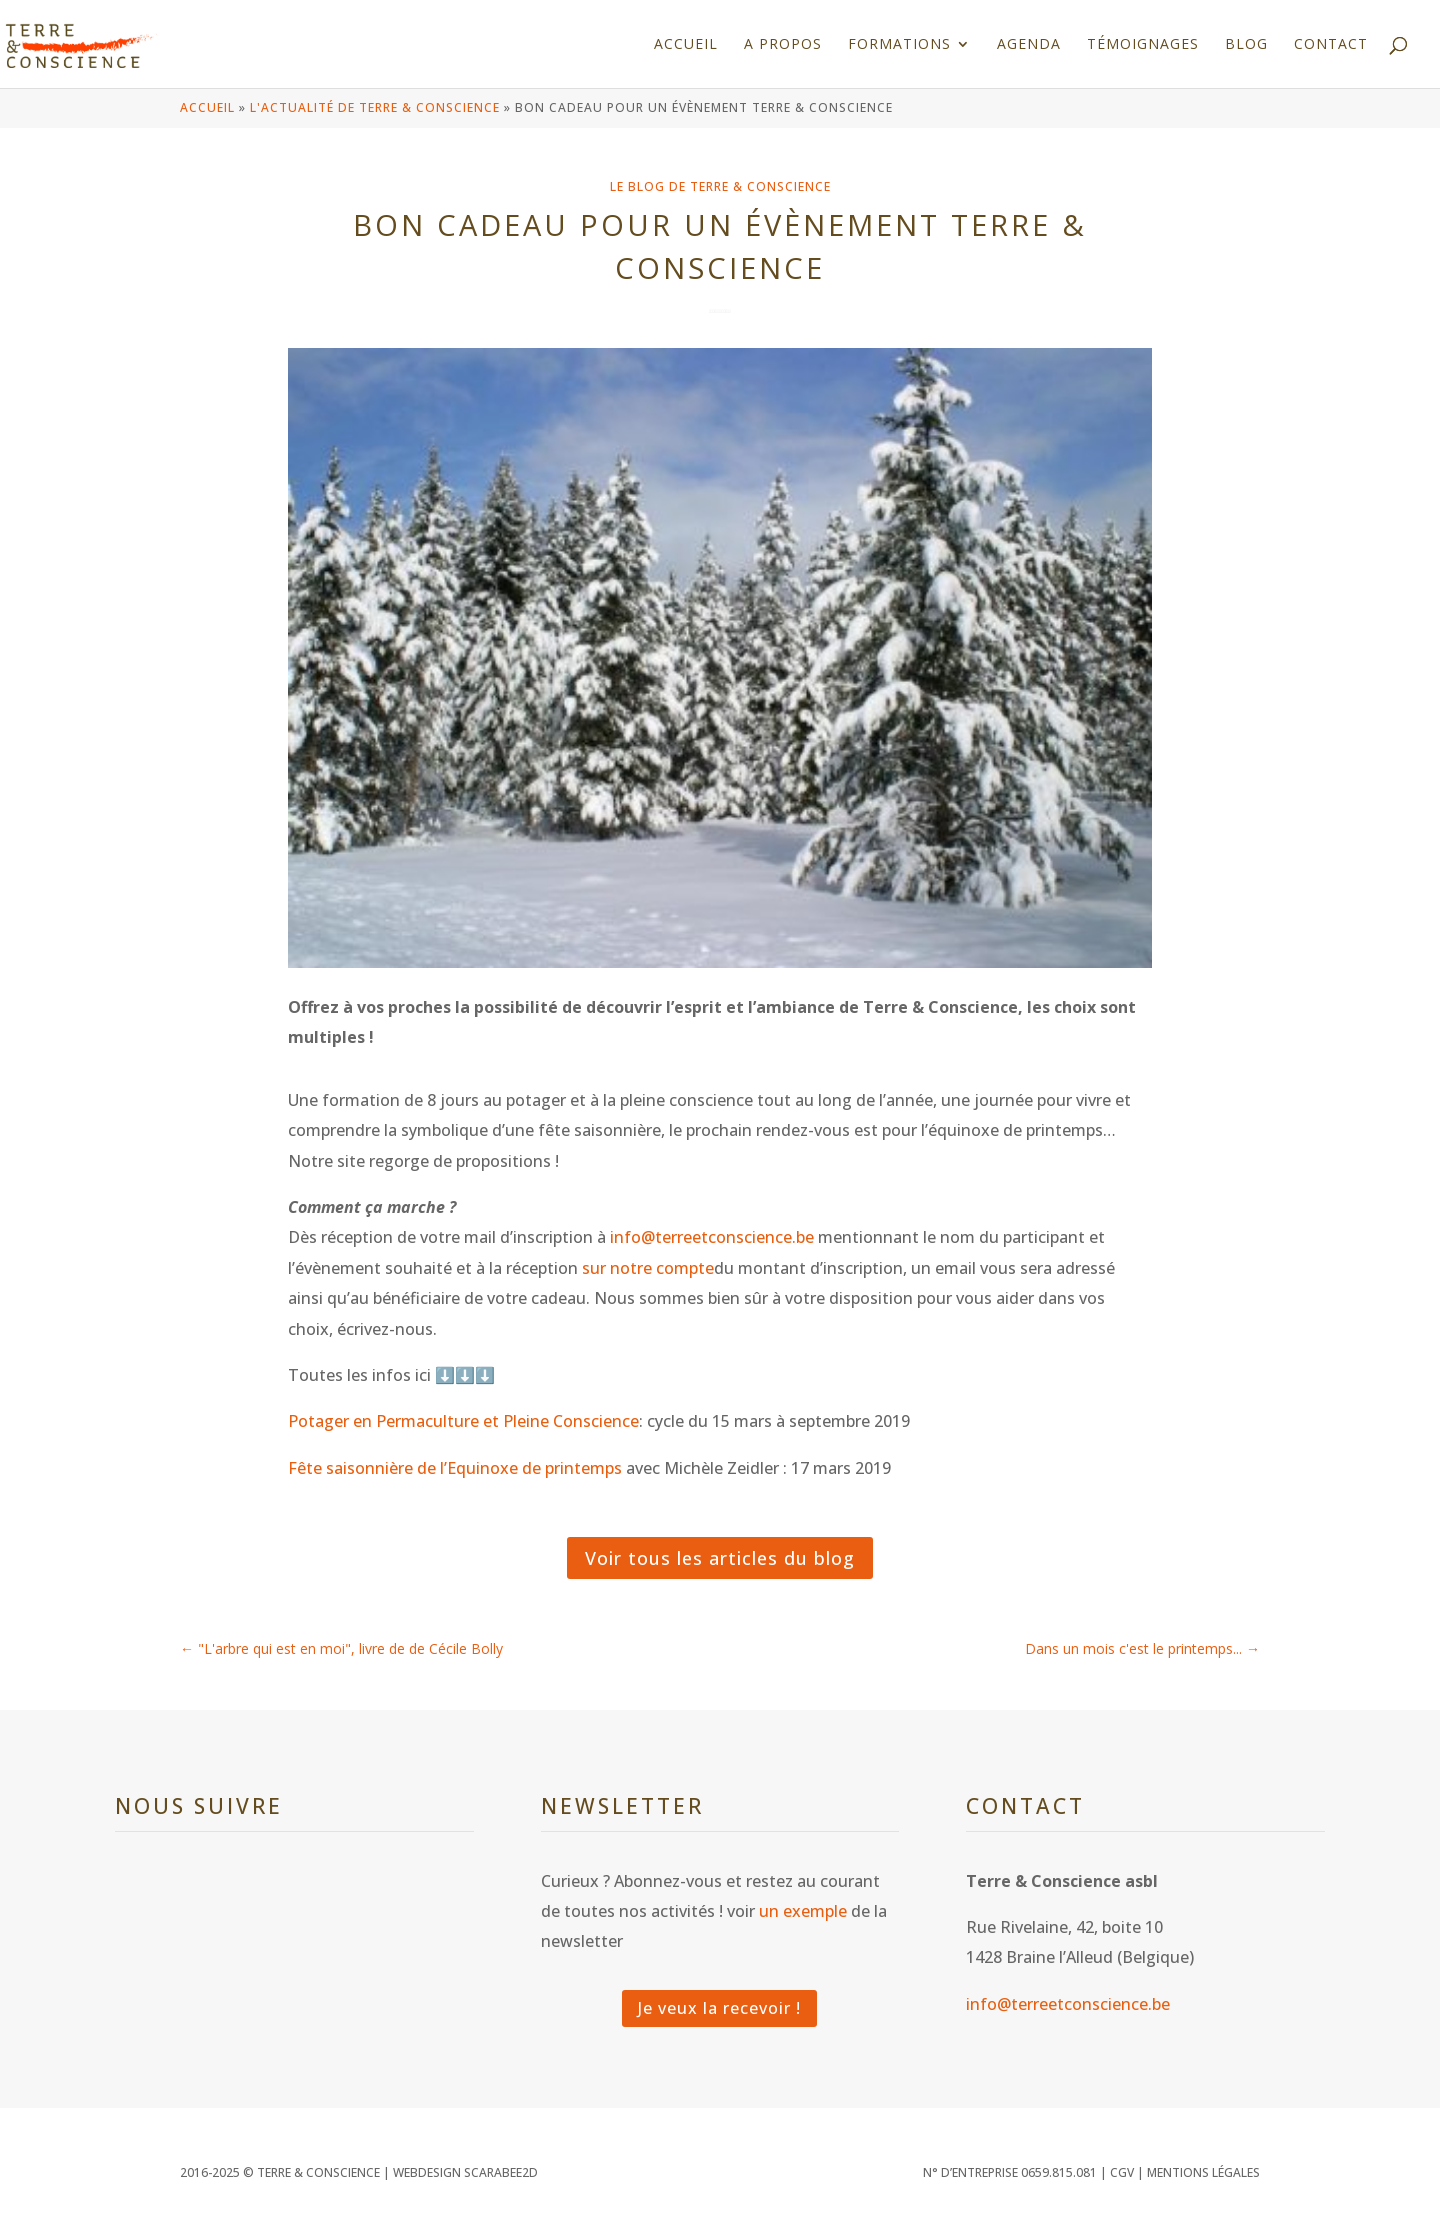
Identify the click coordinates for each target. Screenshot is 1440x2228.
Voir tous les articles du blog (720, 1558)
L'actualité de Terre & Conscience (375, 107)
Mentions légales (1203, 2172)
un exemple (803, 1911)
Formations (899, 45)
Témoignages (1143, 45)
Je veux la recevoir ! (719, 2008)
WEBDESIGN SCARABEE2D (465, 2172)
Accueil (686, 45)
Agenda (1029, 45)
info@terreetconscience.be (712, 1237)
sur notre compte (648, 1268)
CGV (1122, 2172)
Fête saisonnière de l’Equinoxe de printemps (455, 1468)
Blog (1246, 45)
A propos (783, 45)
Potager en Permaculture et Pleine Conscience (463, 1421)
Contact (1331, 45)
